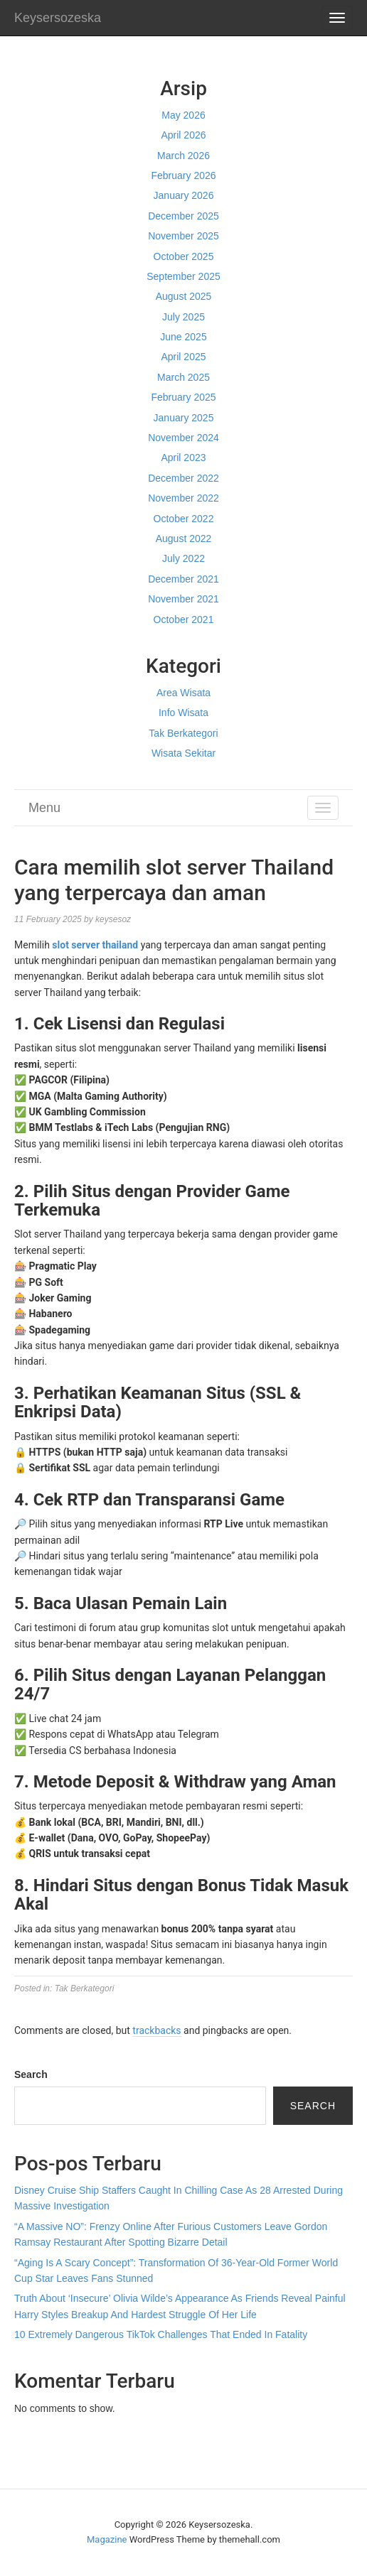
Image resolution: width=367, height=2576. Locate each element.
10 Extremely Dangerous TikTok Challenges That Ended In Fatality (160, 2334)
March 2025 (183, 377)
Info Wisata (183, 712)
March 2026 (183, 155)
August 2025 (184, 296)
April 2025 (183, 356)
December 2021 (183, 579)
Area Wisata (183, 692)
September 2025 (183, 276)
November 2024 (183, 437)
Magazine (107, 2539)
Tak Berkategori (183, 733)
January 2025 (184, 417)
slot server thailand (95, 945)
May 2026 (183, 115)
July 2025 (183, 317)
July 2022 (183, 558)
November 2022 (183, 498)
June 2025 (183, 336)
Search (31, 2074)
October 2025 (184, 256)
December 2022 (183, 478)
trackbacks (156, 2030)
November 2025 (183, 236)
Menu (44, 808)
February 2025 (183, 397)
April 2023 (183, 457)
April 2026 (183, 135)
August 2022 (184, 538)
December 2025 (183, 216)
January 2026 (184, 195)
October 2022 (184, 518)
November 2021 (183, 599)
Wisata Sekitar (183, 753)
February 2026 (183, 175)
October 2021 (184, 619)
